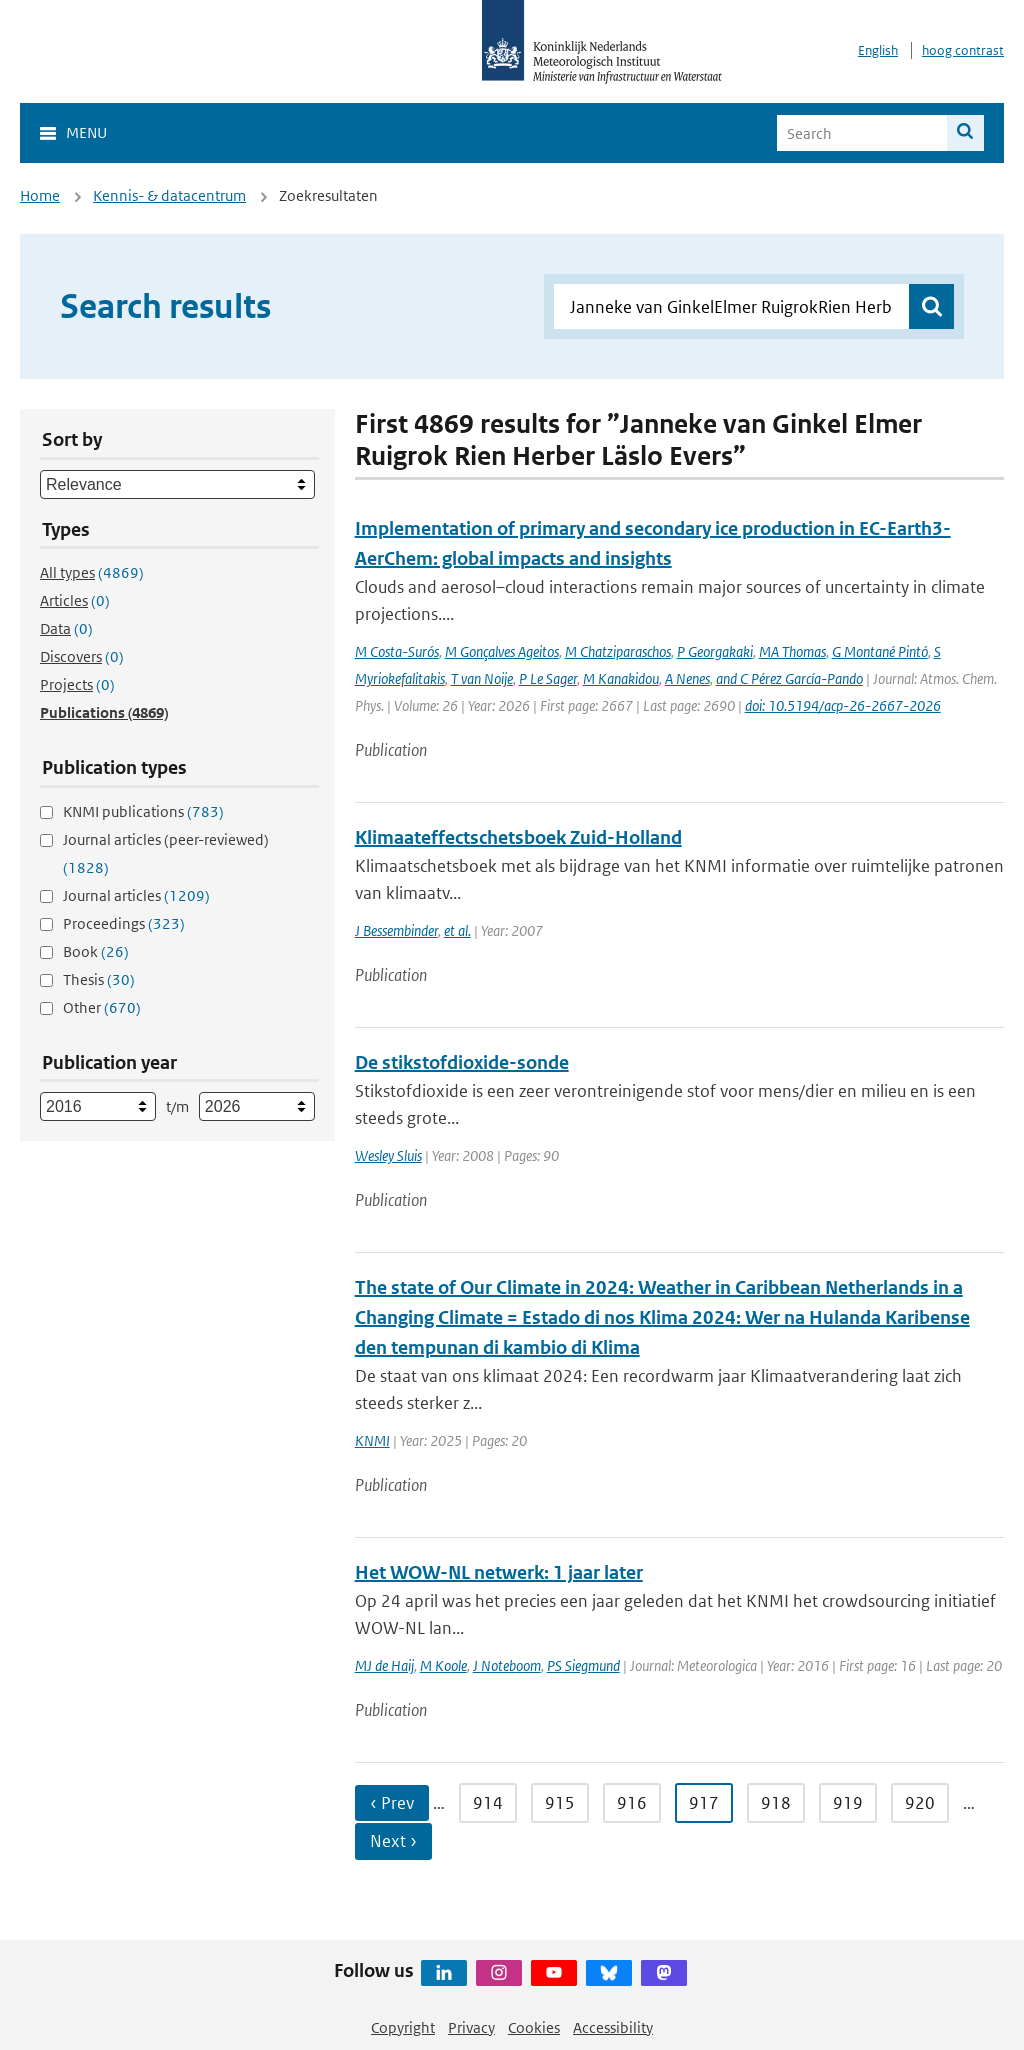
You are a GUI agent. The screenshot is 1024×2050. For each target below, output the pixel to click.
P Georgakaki (715, 651)
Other (102, 1007)
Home (40, 195)
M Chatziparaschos (618, 651)
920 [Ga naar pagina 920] (920, 1803)
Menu (86, 132)
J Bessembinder (396, 930)
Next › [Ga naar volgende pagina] (393, 1841)
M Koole (443, 1665)
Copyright (403, 2027)
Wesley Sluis (388, 1155)
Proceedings (124, 923)
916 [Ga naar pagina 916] (632, 1803)
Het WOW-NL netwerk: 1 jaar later (499, 1572)
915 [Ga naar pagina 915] (560, 1803)
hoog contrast (963, 50)
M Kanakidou (621, 678)
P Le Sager (548, 678)
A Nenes (687, 678)
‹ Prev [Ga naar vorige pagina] (392, 1803)
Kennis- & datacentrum (169, 195)
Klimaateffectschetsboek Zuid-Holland (518, 837)
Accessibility (613, 2027)
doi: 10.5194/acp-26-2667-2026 (843, 705)
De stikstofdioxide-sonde (462, 1062)
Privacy (471, 2027)
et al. (457, 930)
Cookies (534, 2027)
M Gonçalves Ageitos (502, 651)
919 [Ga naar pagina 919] (848, 1803)
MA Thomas (792, 651)
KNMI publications (143, 811)
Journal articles (136, 895)
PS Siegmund (583, 1665)
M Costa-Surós (397, 651)
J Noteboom (507, 1665)
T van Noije (482, 678)
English (878, 50)
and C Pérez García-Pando (789, 678)
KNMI (372, 1440)
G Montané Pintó (880, 651)
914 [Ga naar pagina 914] (488, 1803)
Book (96, 951)
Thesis (99, 979)
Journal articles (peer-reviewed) (166, 853)
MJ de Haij (384, 1665)
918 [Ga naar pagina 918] (776, 1803)
